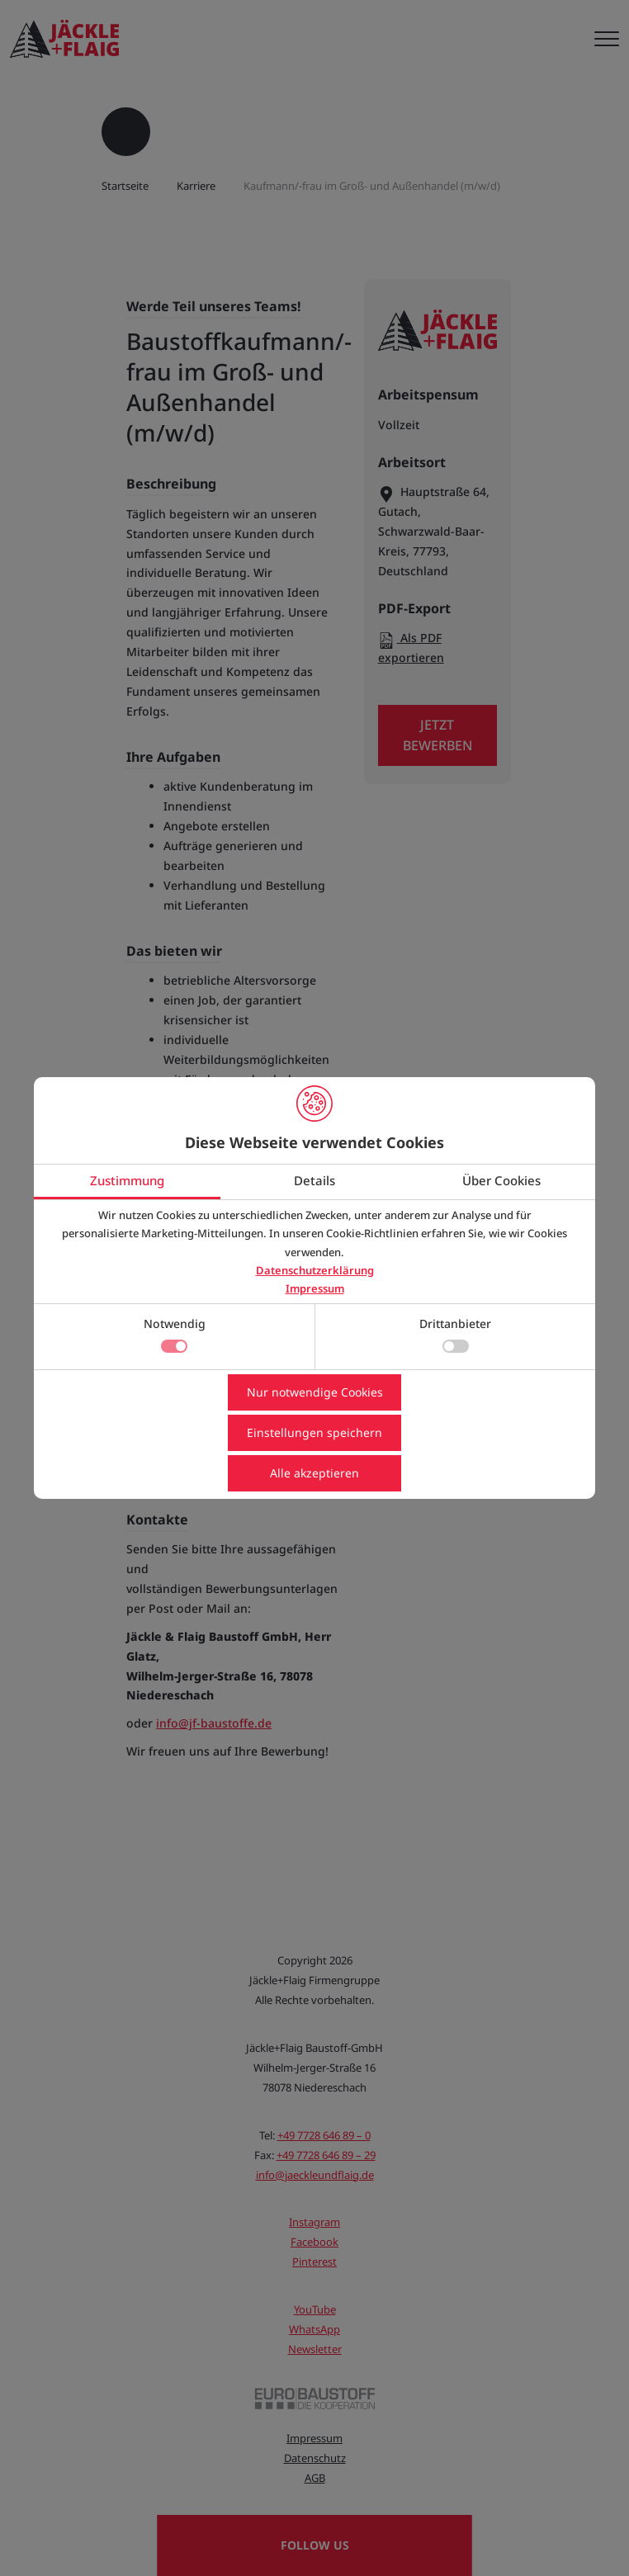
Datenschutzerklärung (315, 1270)
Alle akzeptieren (314, 1473)
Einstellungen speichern (314, 1432)
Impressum (315, 1288)
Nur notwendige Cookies (315, 1392)
